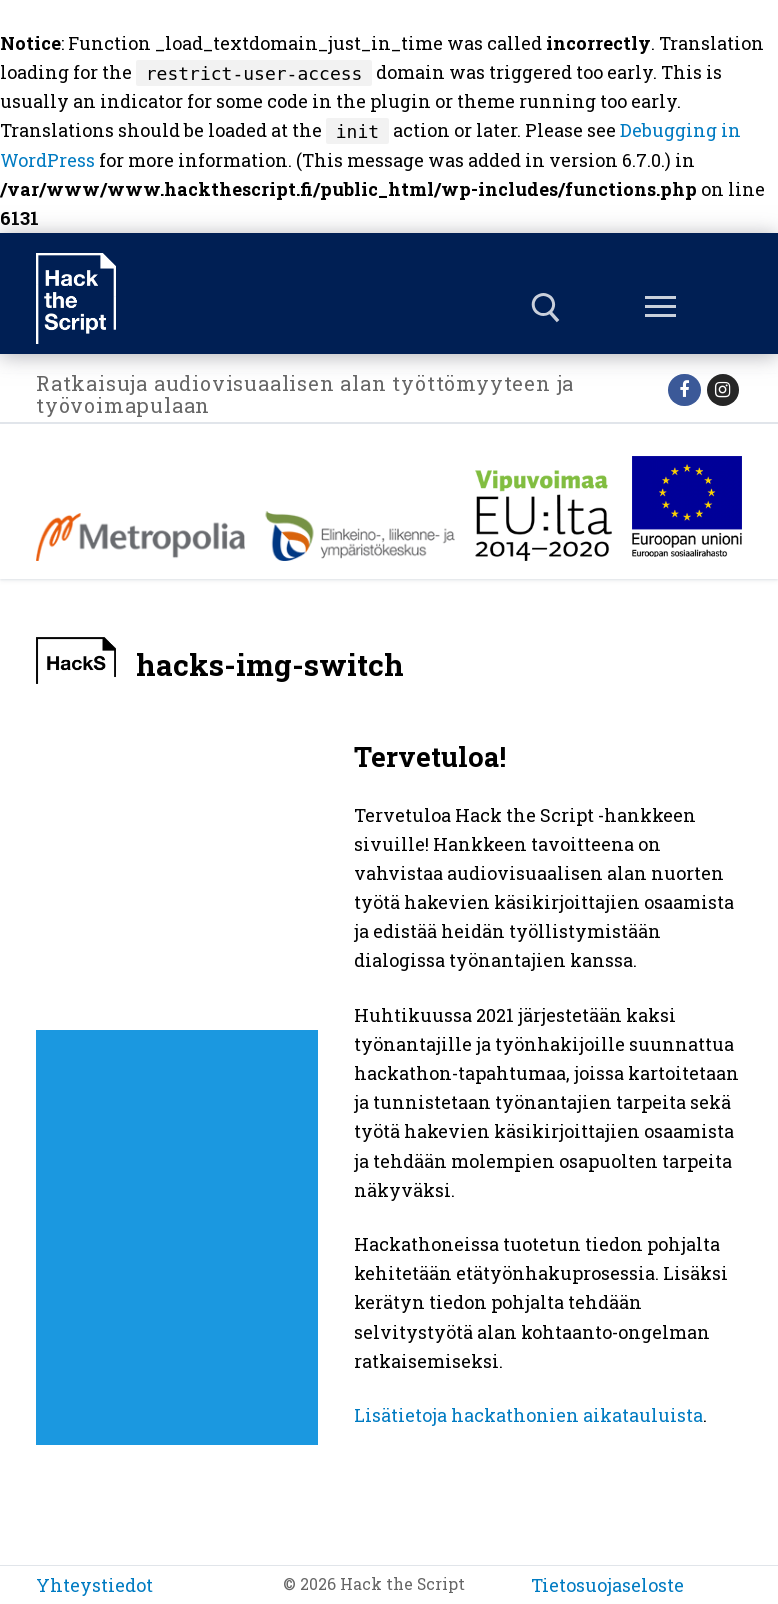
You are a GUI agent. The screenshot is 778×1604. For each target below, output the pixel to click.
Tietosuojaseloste (607, 1585)
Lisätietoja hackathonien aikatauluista (528, 1415)
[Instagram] (723, 390)
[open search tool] (546, 308)
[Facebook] (684, 390)
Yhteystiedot (94, 1585)
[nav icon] (661, 308)
